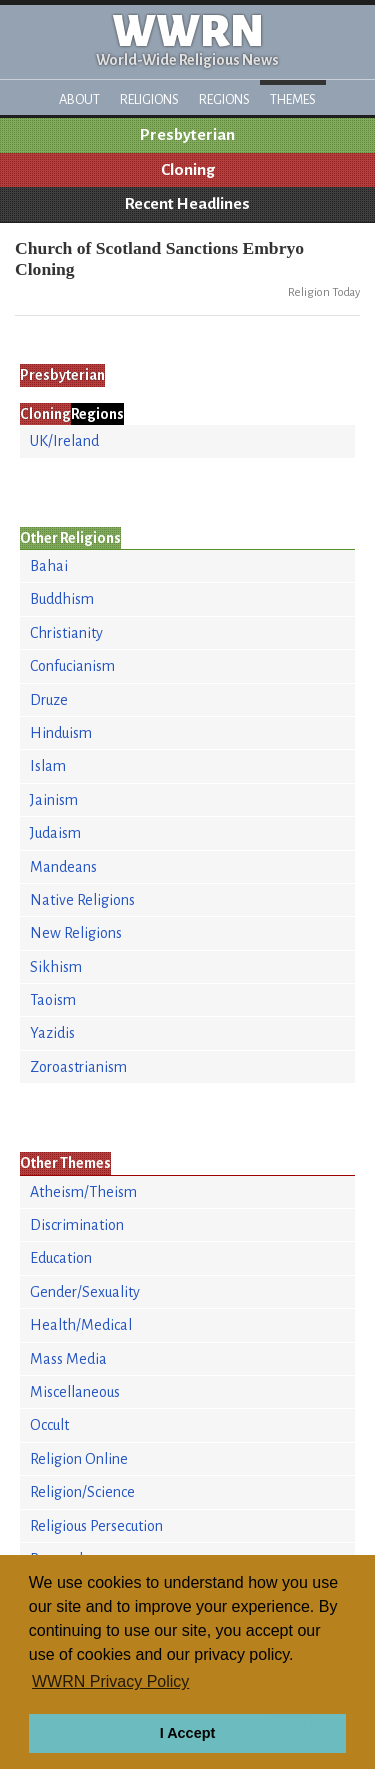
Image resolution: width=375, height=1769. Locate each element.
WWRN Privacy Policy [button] (110, 1681)
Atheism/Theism (83, 1192)
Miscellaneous (75, 1392)
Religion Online (79, 1459)
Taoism (53, 1000)
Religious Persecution (96, 1526)
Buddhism (62, 599)
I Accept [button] (187, 1733)
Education (61, 1258)
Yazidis (52, 1033)
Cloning (188, 170)
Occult (49, 1425)
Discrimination (77, 1225)
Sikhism (56, 967)
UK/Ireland (64, 441)
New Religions (76, 933)
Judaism (55, 833)
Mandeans (63, 867)
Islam (48, 766)
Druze (49, 700)
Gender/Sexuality (85, 1292)
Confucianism (72, 666)
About (79, 99)
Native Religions (82, 900)
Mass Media (68, 1359)
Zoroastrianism (78, 1067)
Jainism (54, 800)
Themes (293, 99)
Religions (149, 99)
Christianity (66, 633)
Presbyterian (187, 135)
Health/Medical (81, 1325)
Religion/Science (82, 1492)
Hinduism (61, 733)
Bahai (49, 566)
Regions (224, 99)
